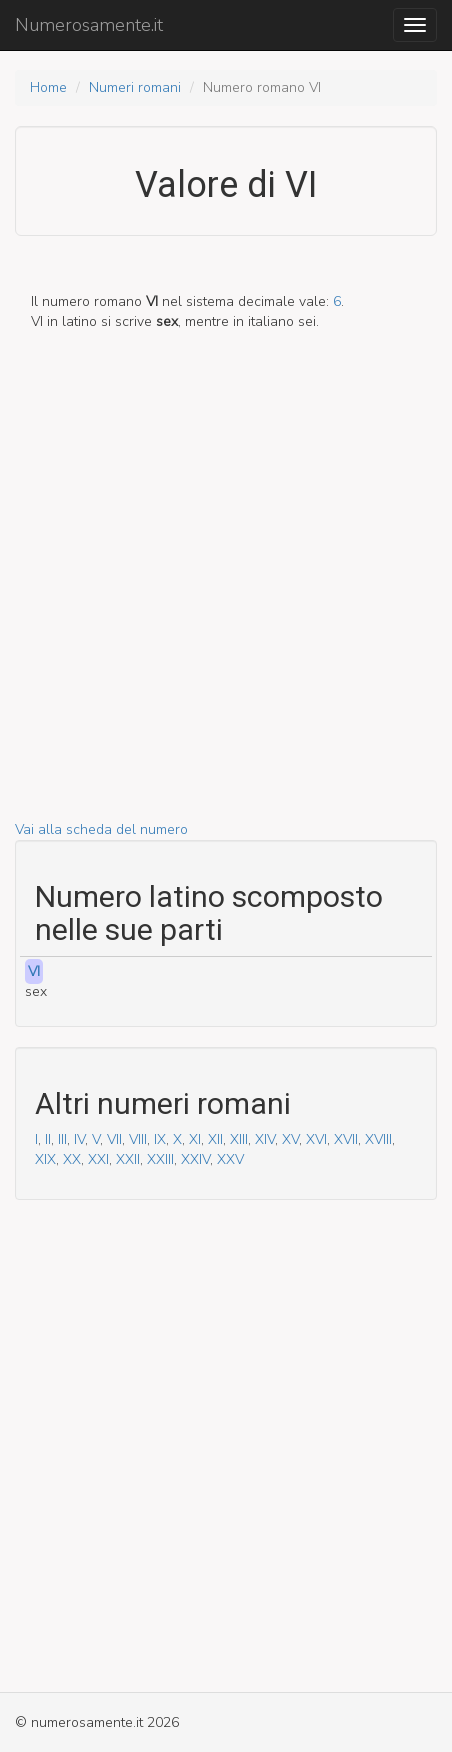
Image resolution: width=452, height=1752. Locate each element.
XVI (316, 1139)
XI (195, 1139)
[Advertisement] (226, 594)
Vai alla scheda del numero (101, 829)
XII (215, 1139)
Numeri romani (135, 87)
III (62, 1139)
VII (114, 1139)
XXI (98, 1159)
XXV (230, 1159)
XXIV (195, 1159)
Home (48, 87)
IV (79, 1139)
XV (290, 1139)
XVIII (378, 1139)
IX (160, 1139)
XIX (45, 1159)
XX (72, 1159)
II (48, 1139)
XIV (265, 1139)
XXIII (160, 1159)
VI (34, 971)
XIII (239, 1139)
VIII (138, 1139)
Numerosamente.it (89, 25)
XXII (128, 1159)
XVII (346, 1139)
